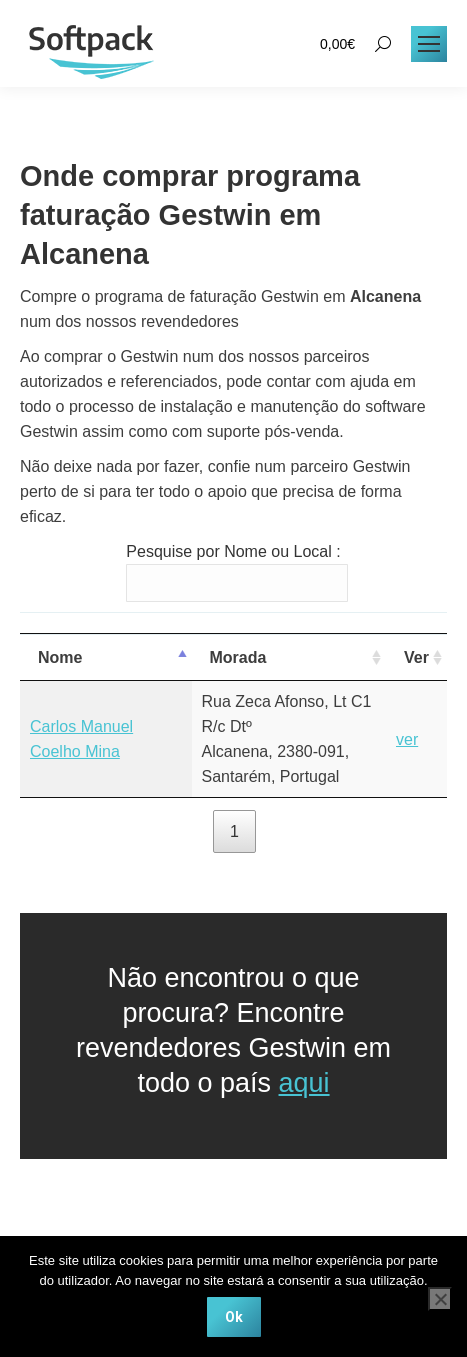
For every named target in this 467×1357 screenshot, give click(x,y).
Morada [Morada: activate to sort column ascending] (238, 657)
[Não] (440, 1299)
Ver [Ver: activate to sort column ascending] (416, 657)
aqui (304, 1083)
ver (407, 739)
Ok (234, 1317)
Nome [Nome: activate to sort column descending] (60, 657)
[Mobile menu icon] (429, 44)
